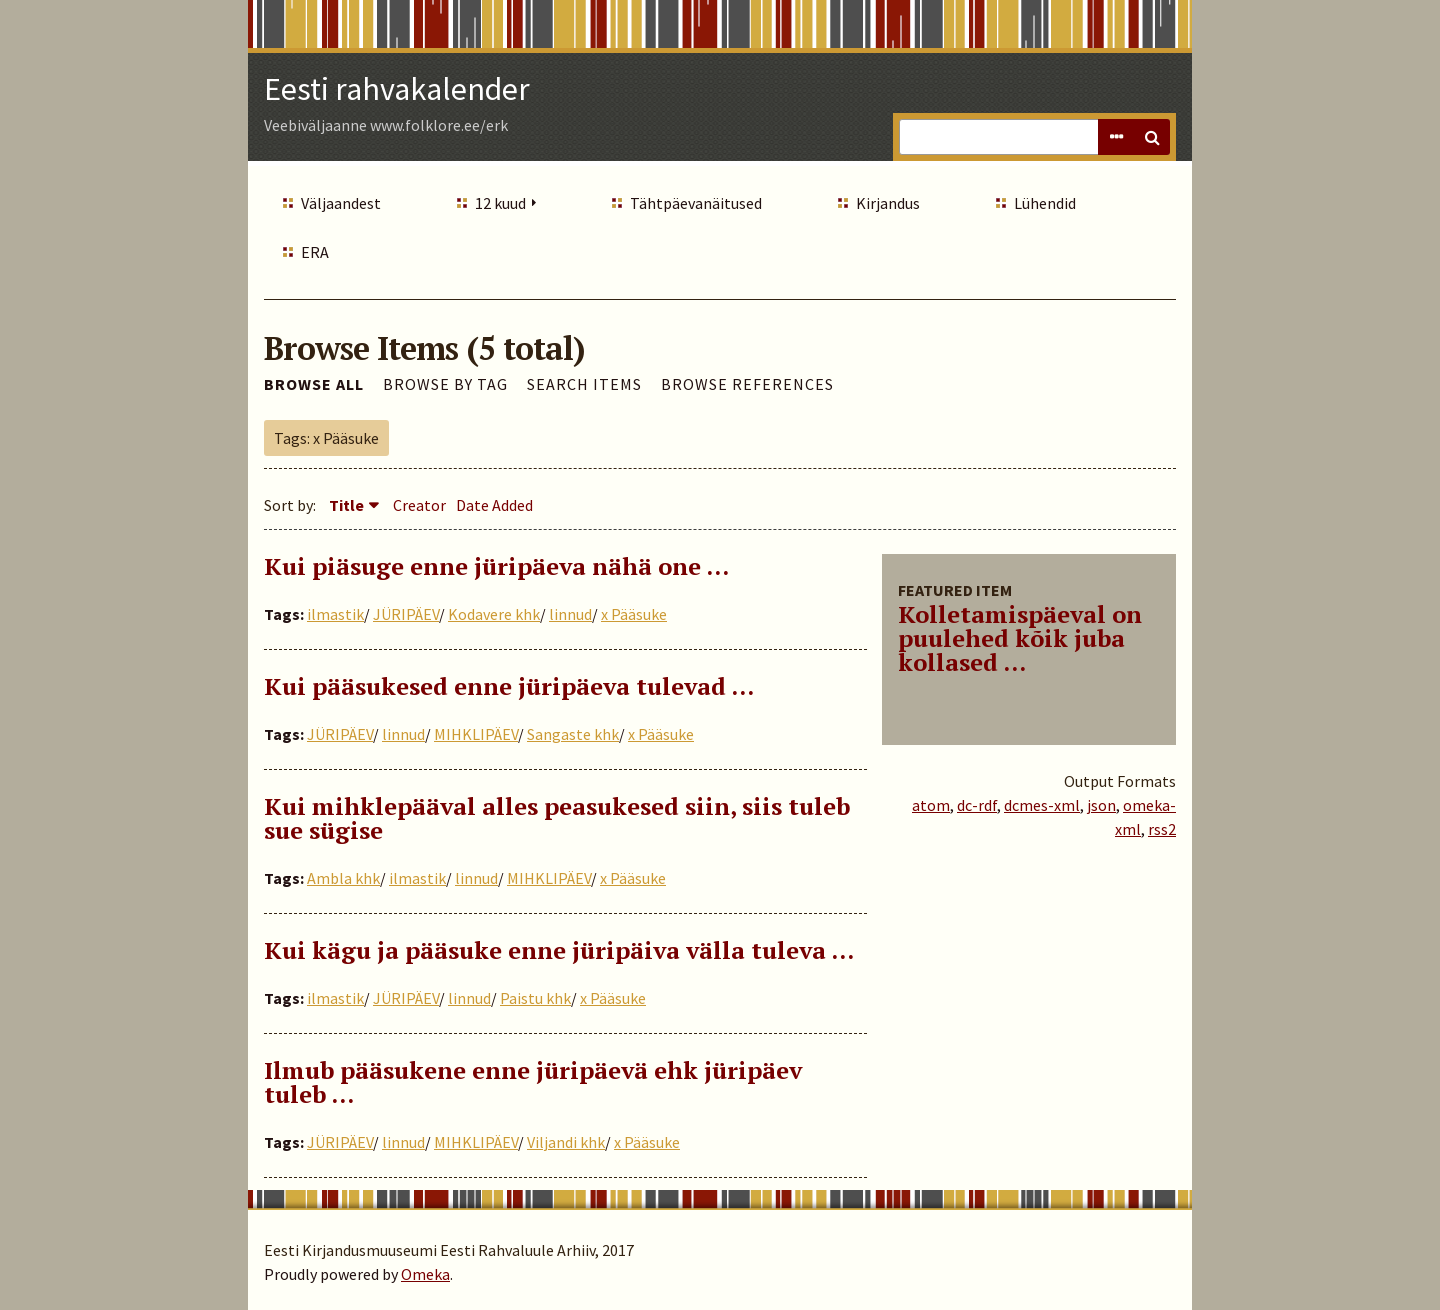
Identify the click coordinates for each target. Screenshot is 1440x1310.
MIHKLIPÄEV (476, 734)
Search (1152, 137)
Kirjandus (888, 203)
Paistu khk (535, 998)
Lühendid (1045, 203)
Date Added (494, 505)
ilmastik (335, 614)
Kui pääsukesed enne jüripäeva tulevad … (509, 686)
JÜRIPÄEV (406, 614)
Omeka (425, 1274)
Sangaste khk (573, 734)
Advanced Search (1116, 137)
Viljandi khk (566, 1142)
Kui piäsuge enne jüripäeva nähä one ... (496, 566)
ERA (315, 252)
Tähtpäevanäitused (696, 203)
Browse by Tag (445, 384)
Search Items (584, 384)
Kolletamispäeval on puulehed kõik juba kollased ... (1020, 638)
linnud (570, 614)
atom (931, 805)
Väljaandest (341, 203)
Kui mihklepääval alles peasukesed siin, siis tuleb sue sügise (557, 818)
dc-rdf (977, 805)
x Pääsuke (634, 614)
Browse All (314, 384)
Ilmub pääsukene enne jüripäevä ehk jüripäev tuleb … (533, 1082)
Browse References (747, 384)
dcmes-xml (1042, 805)
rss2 (1162, 829)
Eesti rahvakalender (397, 89)
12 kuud (500, 203)
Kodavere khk (494, 614)
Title (346, 505)
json (1101, 805)
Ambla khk (343, 878)
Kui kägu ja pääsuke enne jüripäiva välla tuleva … (559, 950)
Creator (419, 505)
